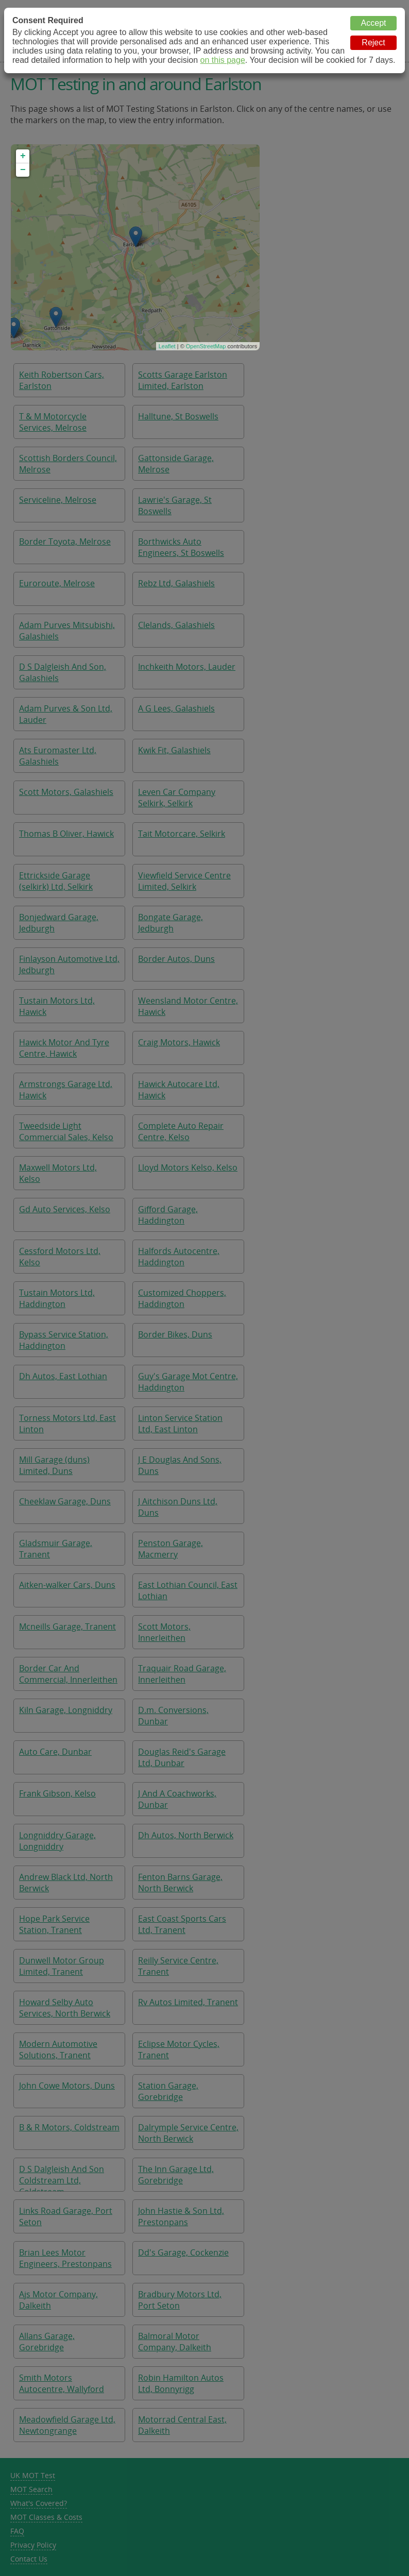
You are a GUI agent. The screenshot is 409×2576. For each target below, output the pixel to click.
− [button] (23, 170)
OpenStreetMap (206, 346)
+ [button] (23, 156)
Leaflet (167, 346)
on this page (222, 60)
